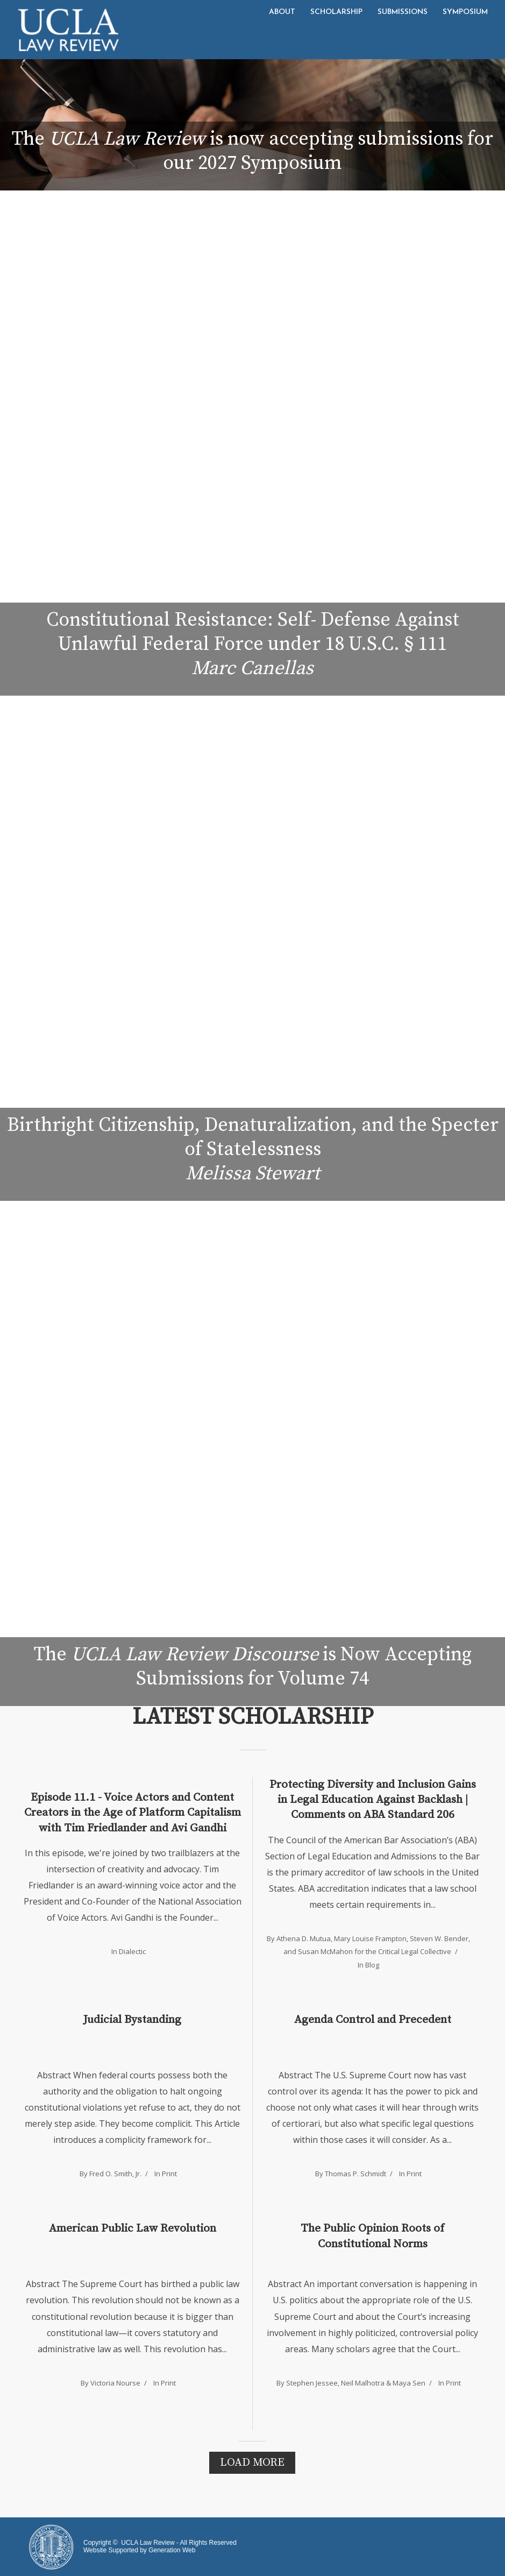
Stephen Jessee (312, 2383)
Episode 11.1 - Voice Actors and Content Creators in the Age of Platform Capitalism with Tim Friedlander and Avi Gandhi (132, 1813)
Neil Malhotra (363, 2383)
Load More (252, 2462)
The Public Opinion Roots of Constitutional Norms (372, 2236)
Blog (372, 1965)
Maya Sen (409, 2383)
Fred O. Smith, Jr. (115, 2173)
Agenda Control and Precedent (372, 2020)
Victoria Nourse (115, 2383)
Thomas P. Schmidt (355, 2173)
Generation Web (171, 2550)
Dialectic (132, 1951)
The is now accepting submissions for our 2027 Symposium (252, 151)
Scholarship (336, 12)
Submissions (403, 12)
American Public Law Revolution (132, 2228)
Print (169, 2173)
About (282, 12)
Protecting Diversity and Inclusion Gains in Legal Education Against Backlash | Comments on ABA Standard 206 (372, 1800)
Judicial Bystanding (132, 2020)
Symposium (465, 12)
